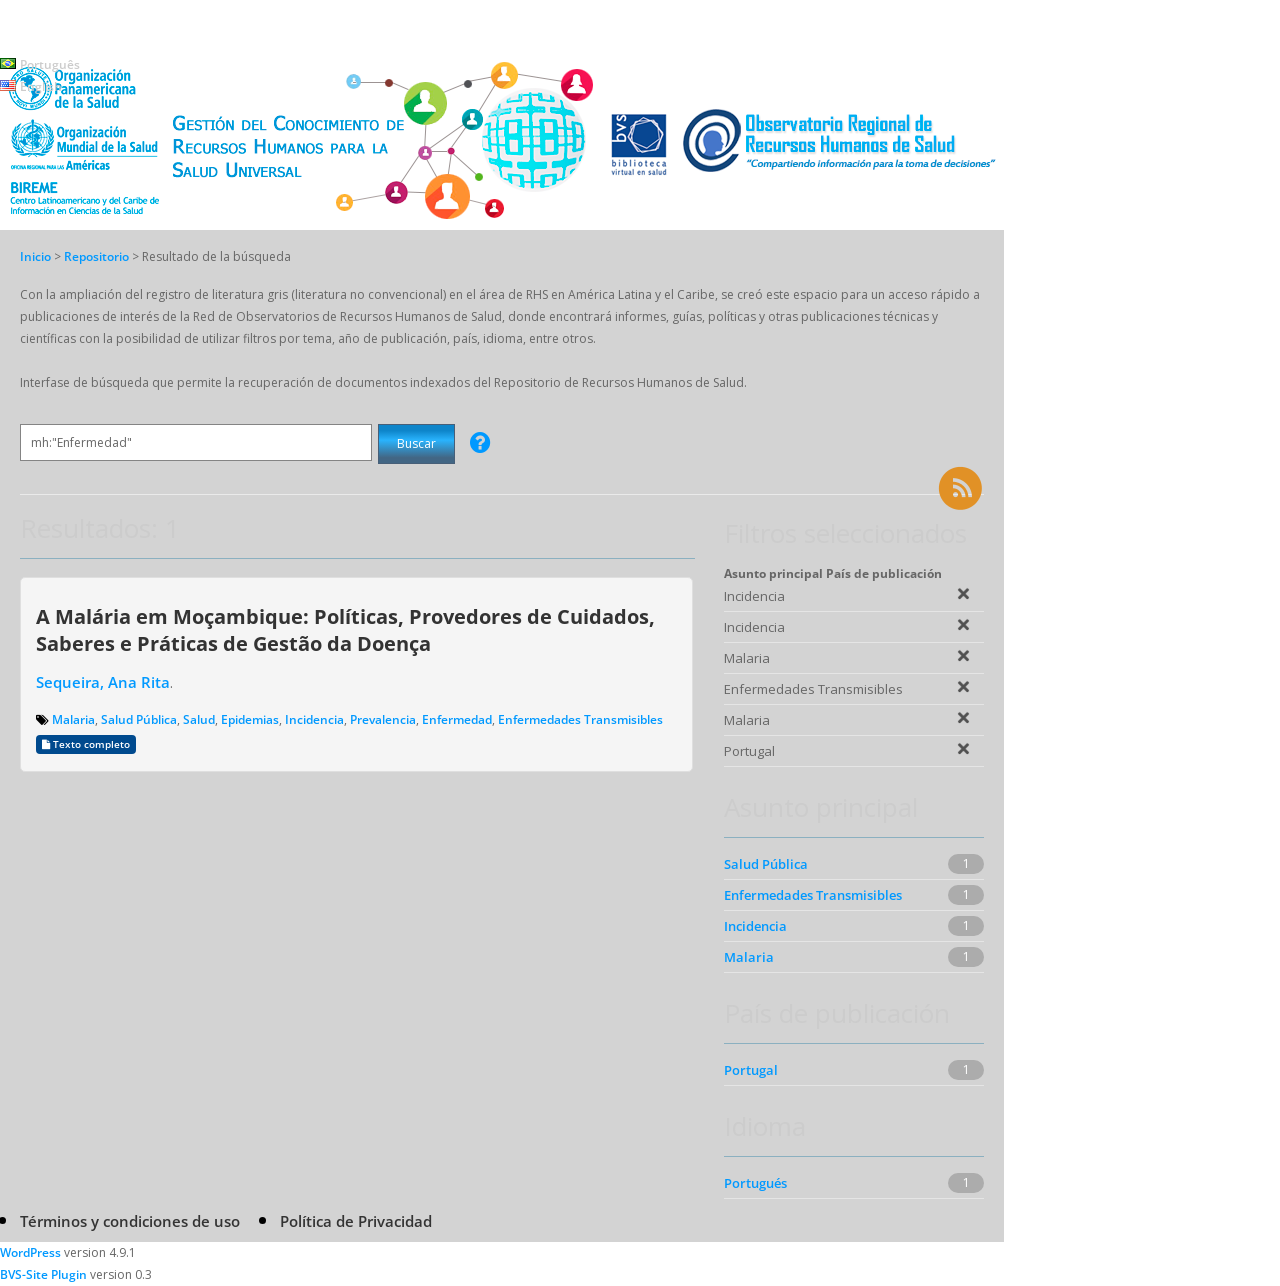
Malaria (73, 719)
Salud (199, 719)
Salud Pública (139, 719)
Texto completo (86, 744)
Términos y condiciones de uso (130, 1221)
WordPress (30, 1252)
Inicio (35, 256)
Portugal (751, 1070)
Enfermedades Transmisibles (580, 719)
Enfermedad (457, 719)
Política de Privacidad (356, 1221)
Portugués (755, 1183)
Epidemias (250, 719)
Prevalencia (383, 719)
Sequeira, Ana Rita (103, 682)
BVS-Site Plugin (43, 1274)
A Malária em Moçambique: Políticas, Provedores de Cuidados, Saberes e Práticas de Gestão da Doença (345, 629)
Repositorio (98, 256)
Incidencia (314, 719)
